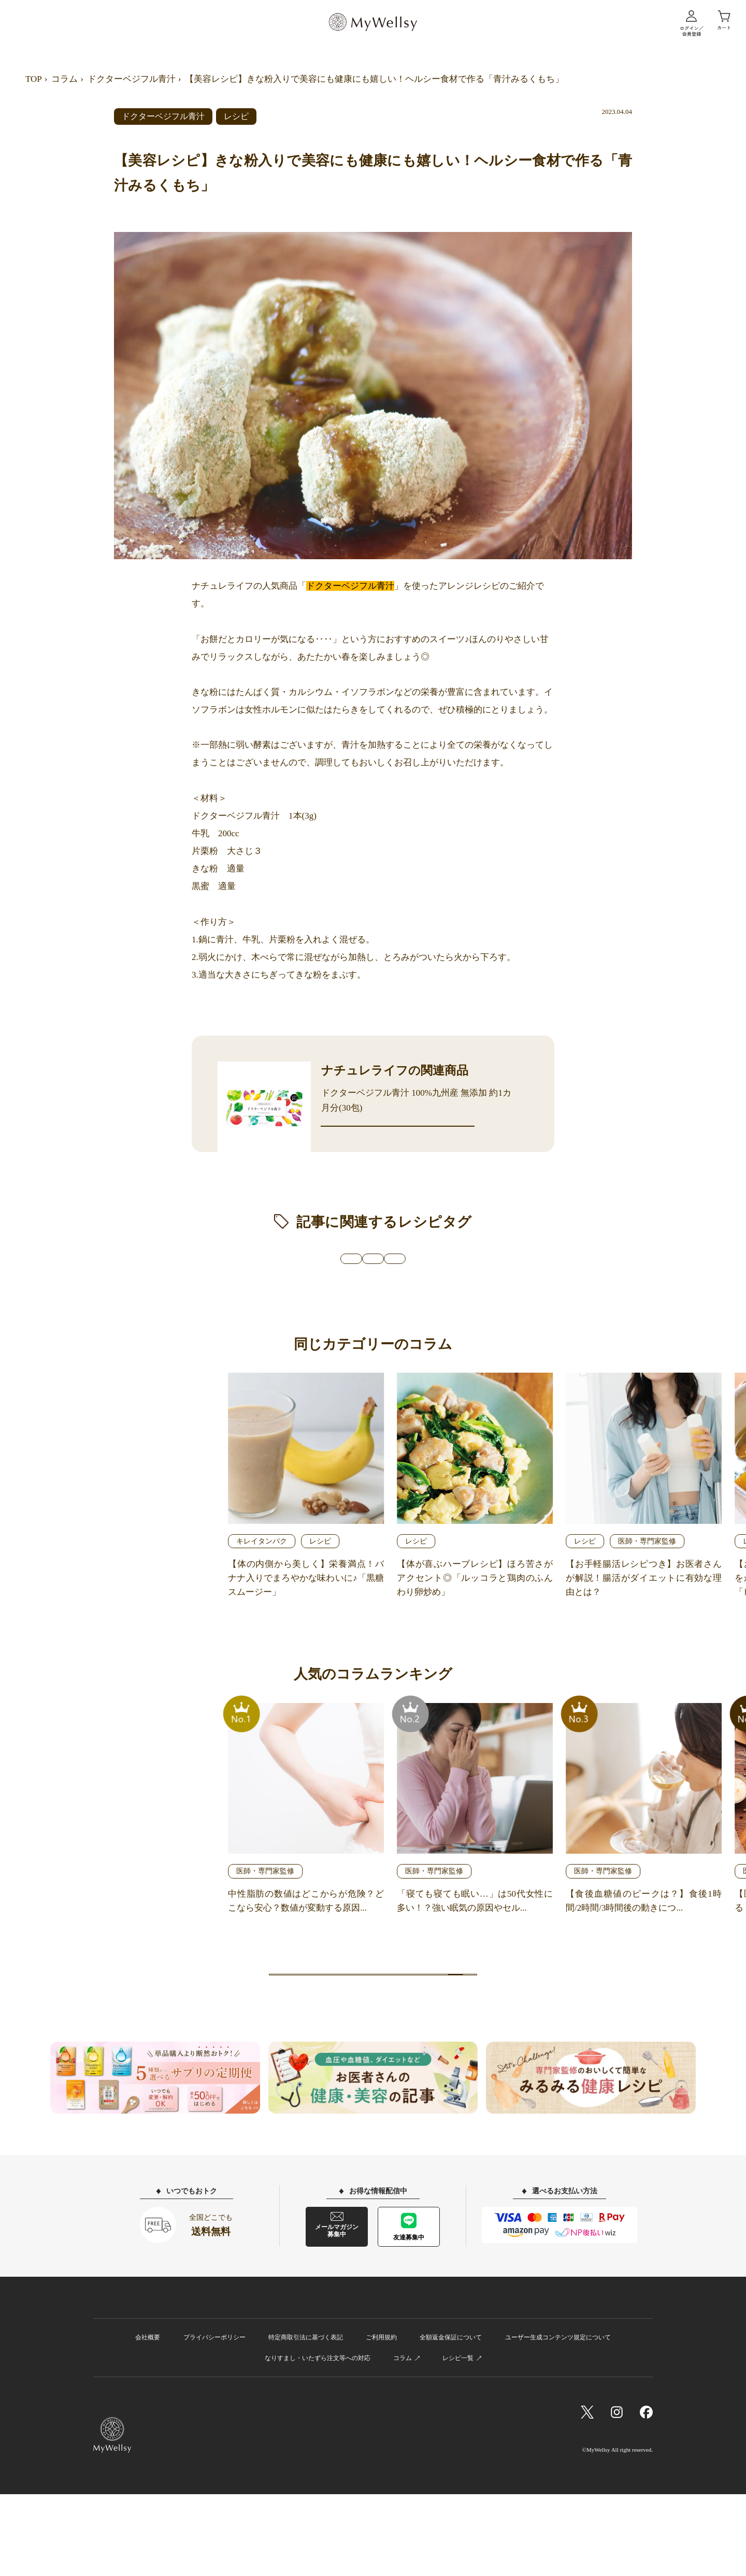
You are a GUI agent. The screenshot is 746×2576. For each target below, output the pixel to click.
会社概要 (147, 2419)
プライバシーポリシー (214, 2419)
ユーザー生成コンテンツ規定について (558, 2419)
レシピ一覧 (458, 2439)
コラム (64, 79)
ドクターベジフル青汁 (132, 79)
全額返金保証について (451, 2419)
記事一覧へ (373, 2036)
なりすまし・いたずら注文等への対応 (317, 2439)
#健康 (238, 1295)
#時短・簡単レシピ (480, 1295)
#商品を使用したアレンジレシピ (345, 1295)
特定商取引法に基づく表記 (305, 2419)
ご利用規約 (381, 2419)
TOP (33, 79)
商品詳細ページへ (398, 1142)
